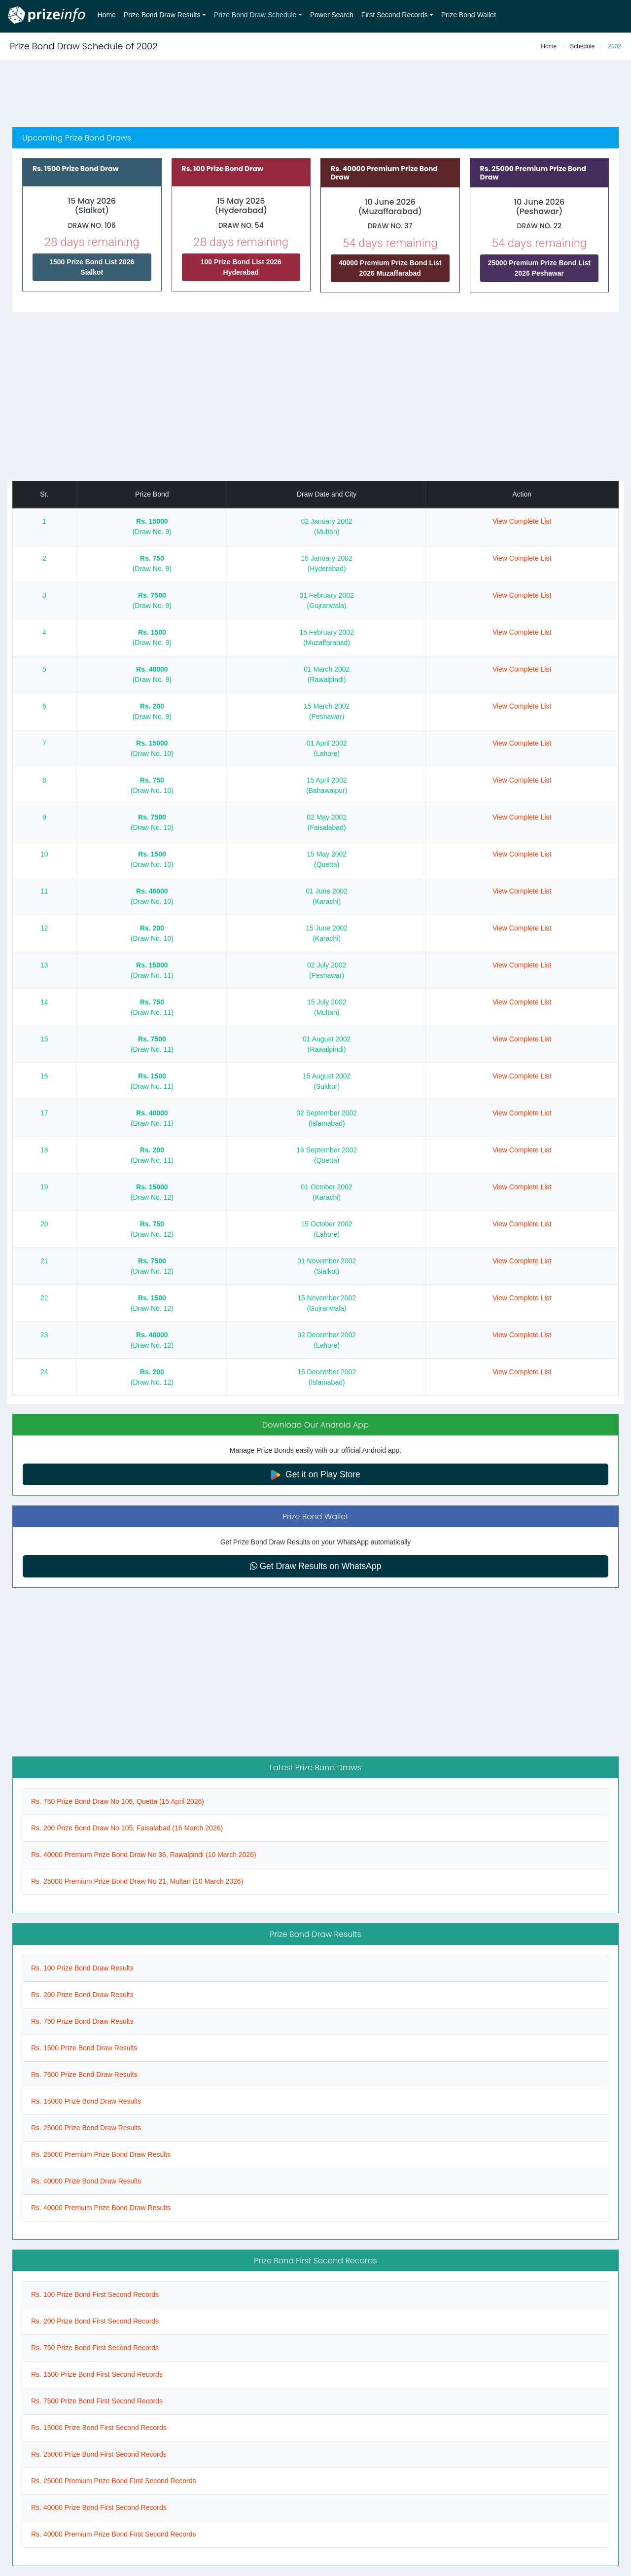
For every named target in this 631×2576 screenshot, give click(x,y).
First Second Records (394, 15)
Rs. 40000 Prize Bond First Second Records (99, 2507)
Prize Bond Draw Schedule (255, 15)
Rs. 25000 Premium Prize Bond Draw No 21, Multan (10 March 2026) (137, 1881)
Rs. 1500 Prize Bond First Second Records (97, 2374)
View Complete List (522, 521)
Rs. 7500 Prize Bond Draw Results (84, 2074)
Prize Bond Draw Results (162, 15)
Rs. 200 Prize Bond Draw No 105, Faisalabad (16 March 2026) (127, 1828)
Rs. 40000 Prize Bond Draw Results (86, 2181)
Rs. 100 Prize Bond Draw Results (82, 1968)
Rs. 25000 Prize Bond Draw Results (86, 2128)
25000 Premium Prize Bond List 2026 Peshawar (539, 268)
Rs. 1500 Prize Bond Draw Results (84, 2048)
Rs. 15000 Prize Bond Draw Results (86, 2101)
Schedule (582, 46)
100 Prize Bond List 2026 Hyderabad (241, 267)
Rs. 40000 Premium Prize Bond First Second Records (113, 2534)
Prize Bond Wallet (468, 15)
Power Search (331, 15)
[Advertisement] (315, 94)
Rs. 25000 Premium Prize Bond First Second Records (113, 2481)
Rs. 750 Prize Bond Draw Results (82, 2021)
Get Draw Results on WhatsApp (316, 1566)
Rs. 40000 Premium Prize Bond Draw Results (101, 2208)
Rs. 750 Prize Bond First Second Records (95, 2348)
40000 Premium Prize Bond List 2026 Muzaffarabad (390, 268)
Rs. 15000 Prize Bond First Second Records (99, 2428)
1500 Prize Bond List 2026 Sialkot (91, 267)
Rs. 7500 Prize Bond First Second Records (97, 2401)
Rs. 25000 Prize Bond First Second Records (99, 2454)
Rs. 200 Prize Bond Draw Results (82, 1995)
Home (107, 15)
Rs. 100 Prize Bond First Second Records (95, 2294)
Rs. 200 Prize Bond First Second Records (95, 2321)
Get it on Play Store (315, 1474)
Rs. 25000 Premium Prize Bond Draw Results (101, 2154)
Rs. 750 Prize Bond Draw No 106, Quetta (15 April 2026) (117, 1801)
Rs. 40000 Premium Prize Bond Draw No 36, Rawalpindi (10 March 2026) (143, 1855)
